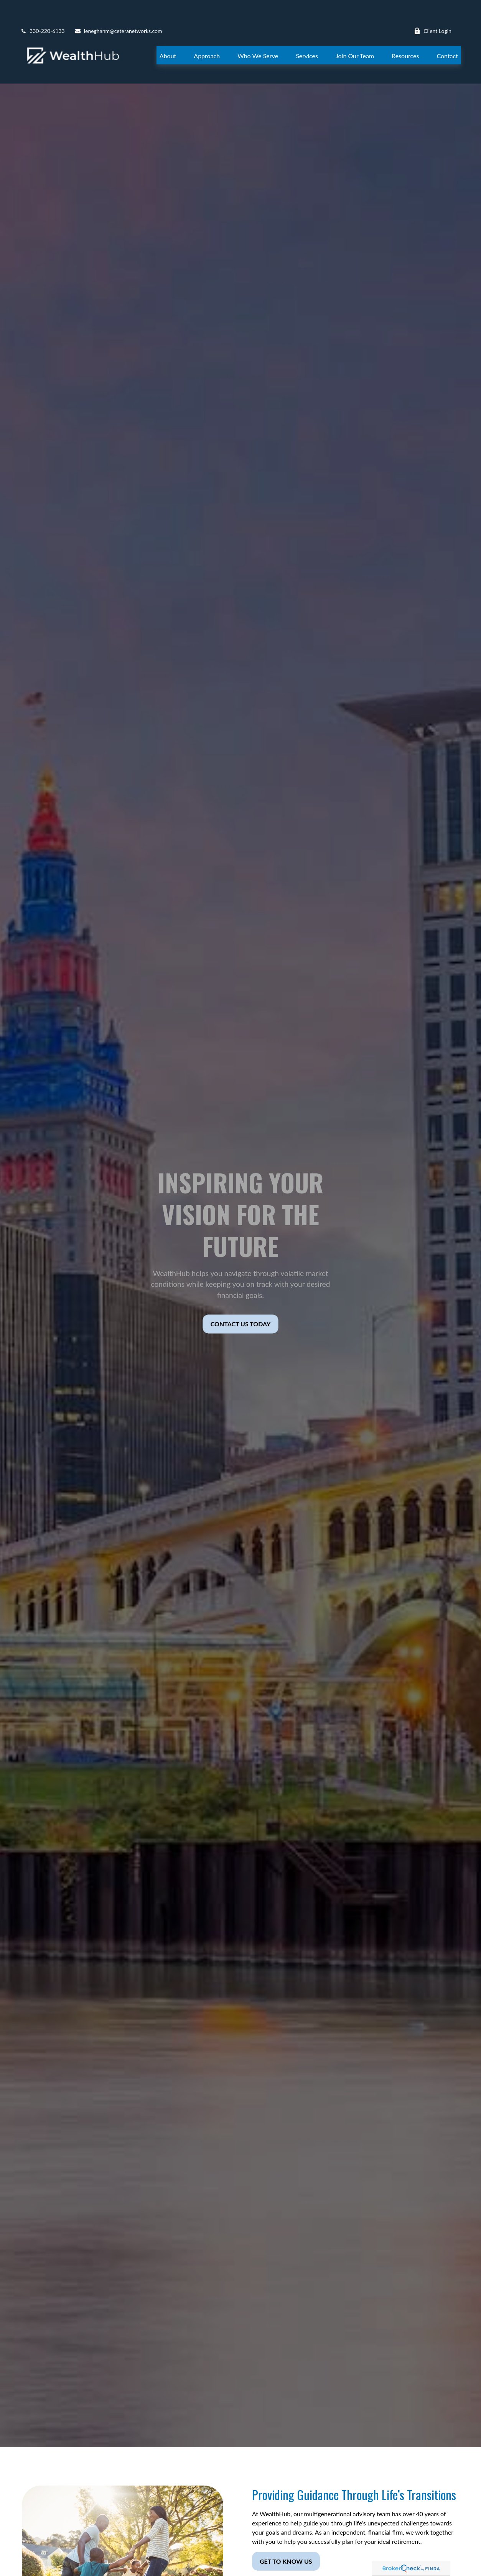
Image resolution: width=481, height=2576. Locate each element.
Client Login (432, 8)
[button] (168, 32)
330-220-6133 (42, 8)
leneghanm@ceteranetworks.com (118, 8)
